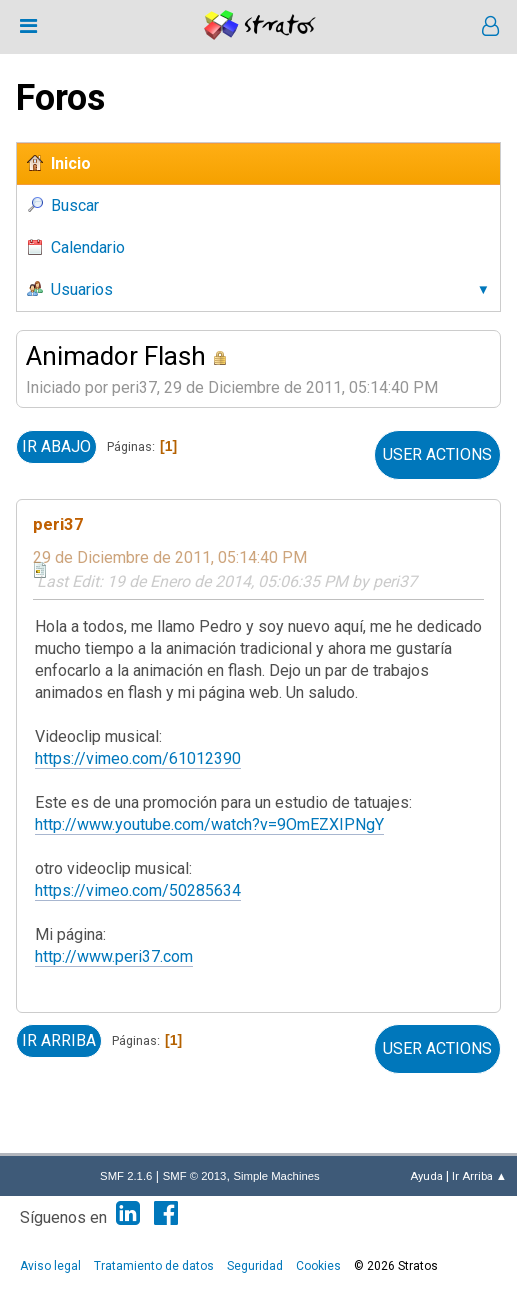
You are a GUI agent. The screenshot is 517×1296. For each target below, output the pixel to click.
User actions (437, 454)
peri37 (58, 524)
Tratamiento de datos (154, 1266)
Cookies (318, 1266)
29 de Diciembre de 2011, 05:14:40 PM (170, 557)
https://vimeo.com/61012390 (138, 758)
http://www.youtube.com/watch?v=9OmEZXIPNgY (209, 824)
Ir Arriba (59, 1040)
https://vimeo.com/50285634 (138, 890)
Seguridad (255, 1266)
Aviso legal (50, 1266)
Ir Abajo (56, 446)
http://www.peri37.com (114, 956)
